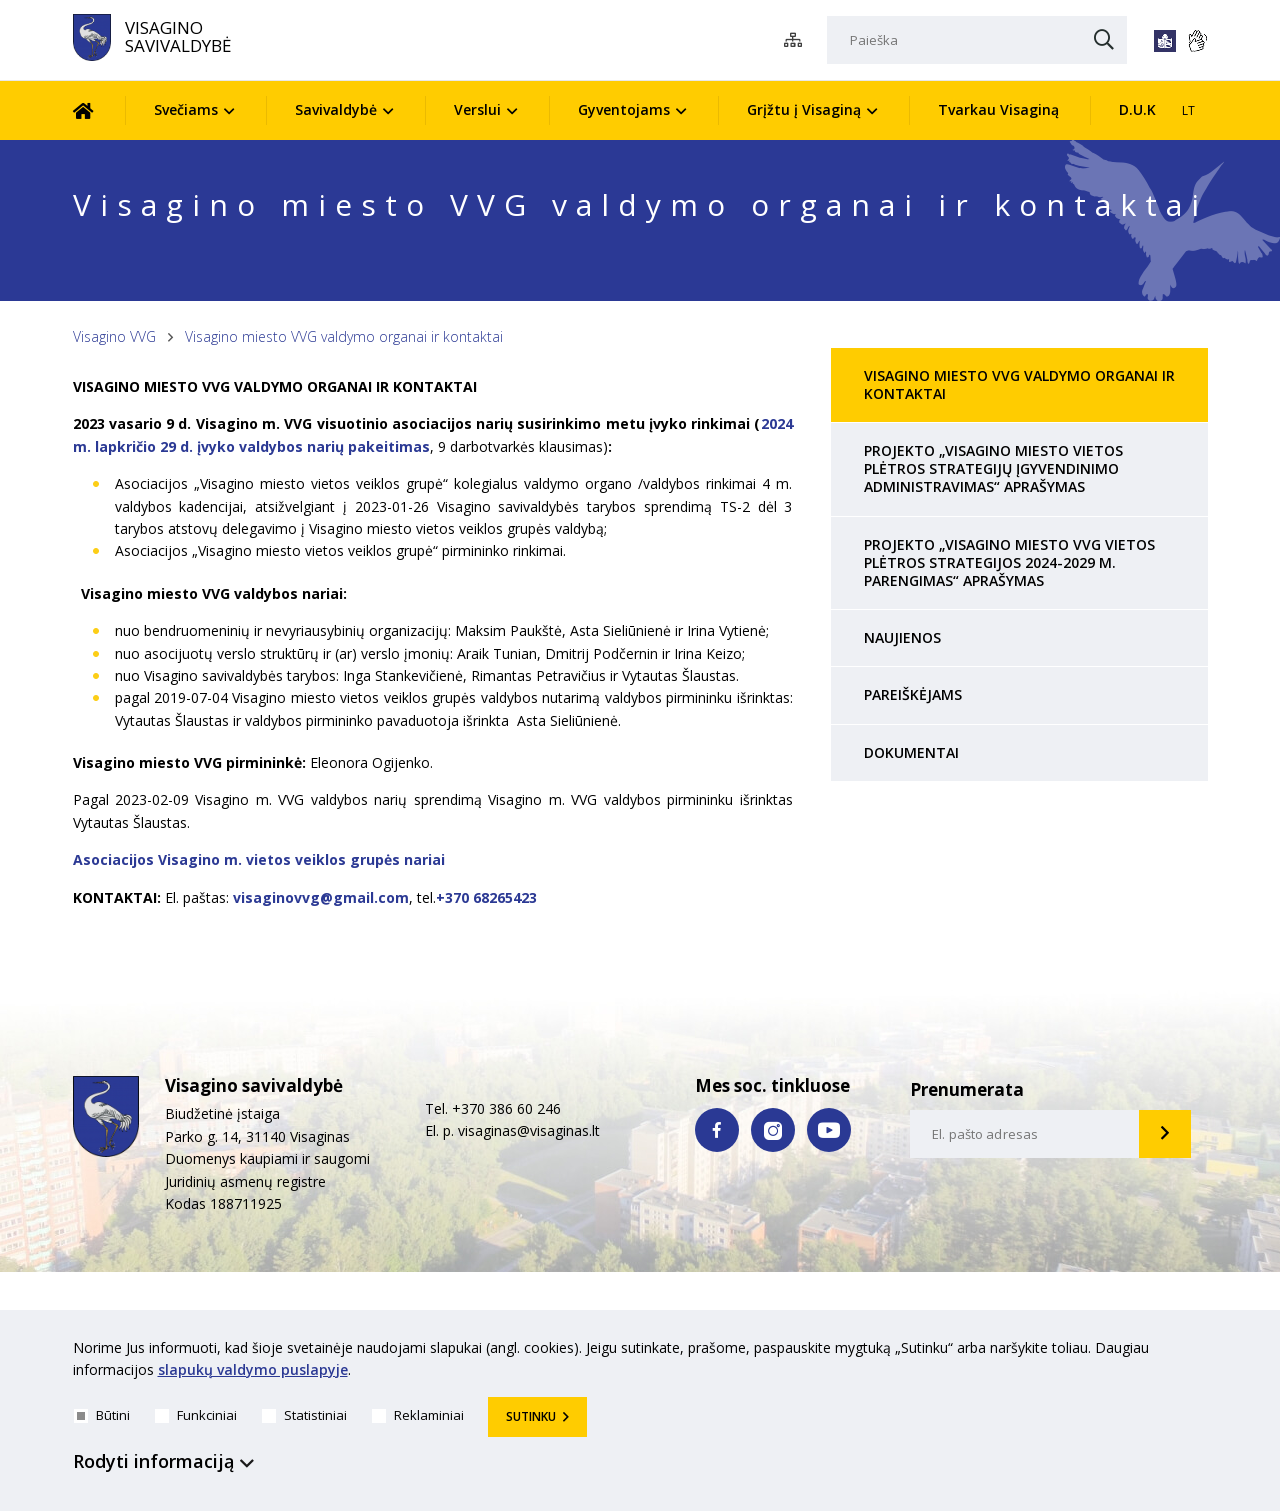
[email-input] (1025, 1134)
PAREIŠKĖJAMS (913, 694)
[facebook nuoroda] (717, 1130)
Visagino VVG (114, 336)
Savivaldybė (336, 109)
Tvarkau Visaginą (998, 109)
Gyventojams (624, 109)
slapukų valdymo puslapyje (253, 1370)
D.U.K (1137, 109)
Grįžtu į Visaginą (804, 109)
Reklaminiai (418, 1415)
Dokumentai (911, 752)
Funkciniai (196, 1415)
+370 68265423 (486, 897)
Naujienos (902, 637)
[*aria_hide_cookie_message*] (1203, 1352)
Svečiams (186, 109)
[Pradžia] (98, 110)
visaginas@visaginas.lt (529, 1130)
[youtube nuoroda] (829, 1130)
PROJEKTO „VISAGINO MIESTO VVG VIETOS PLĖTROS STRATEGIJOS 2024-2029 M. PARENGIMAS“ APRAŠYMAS (1009, 562)
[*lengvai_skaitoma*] (1165, 41)
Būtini (102, 1415)
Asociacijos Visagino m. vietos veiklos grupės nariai (259, 859)
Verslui (477, 109)
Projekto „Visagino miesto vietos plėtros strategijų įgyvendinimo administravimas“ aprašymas (993, 468)
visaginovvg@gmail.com (321, 897)
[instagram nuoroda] (773, 1130)
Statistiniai (304, 1415)
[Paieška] (977, 40)
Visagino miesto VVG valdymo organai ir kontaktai (344, 336)
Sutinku (531, 1416)
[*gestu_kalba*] (1197, 41)
